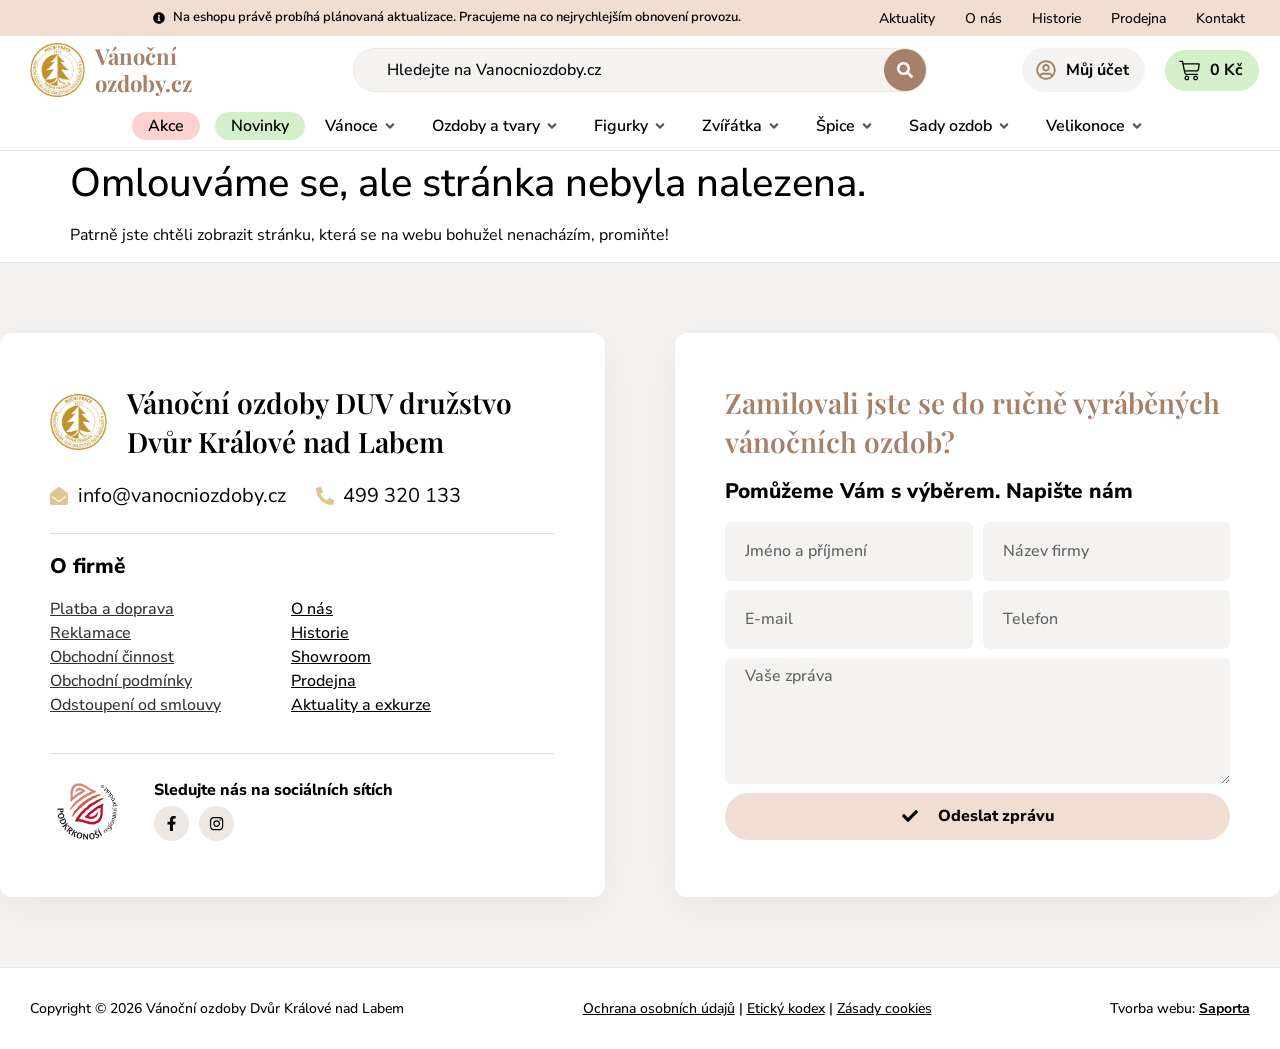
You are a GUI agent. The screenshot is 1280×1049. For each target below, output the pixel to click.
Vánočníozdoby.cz (143, 69)
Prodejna (323, 681)
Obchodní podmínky (121, 681)
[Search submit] (905, 70)
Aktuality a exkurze (361, 705)
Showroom (331, 657)
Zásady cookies (884, 1008)
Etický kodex (786, 1008)
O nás (312, 609)
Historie (320, 633)
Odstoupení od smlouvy (135, 705)
